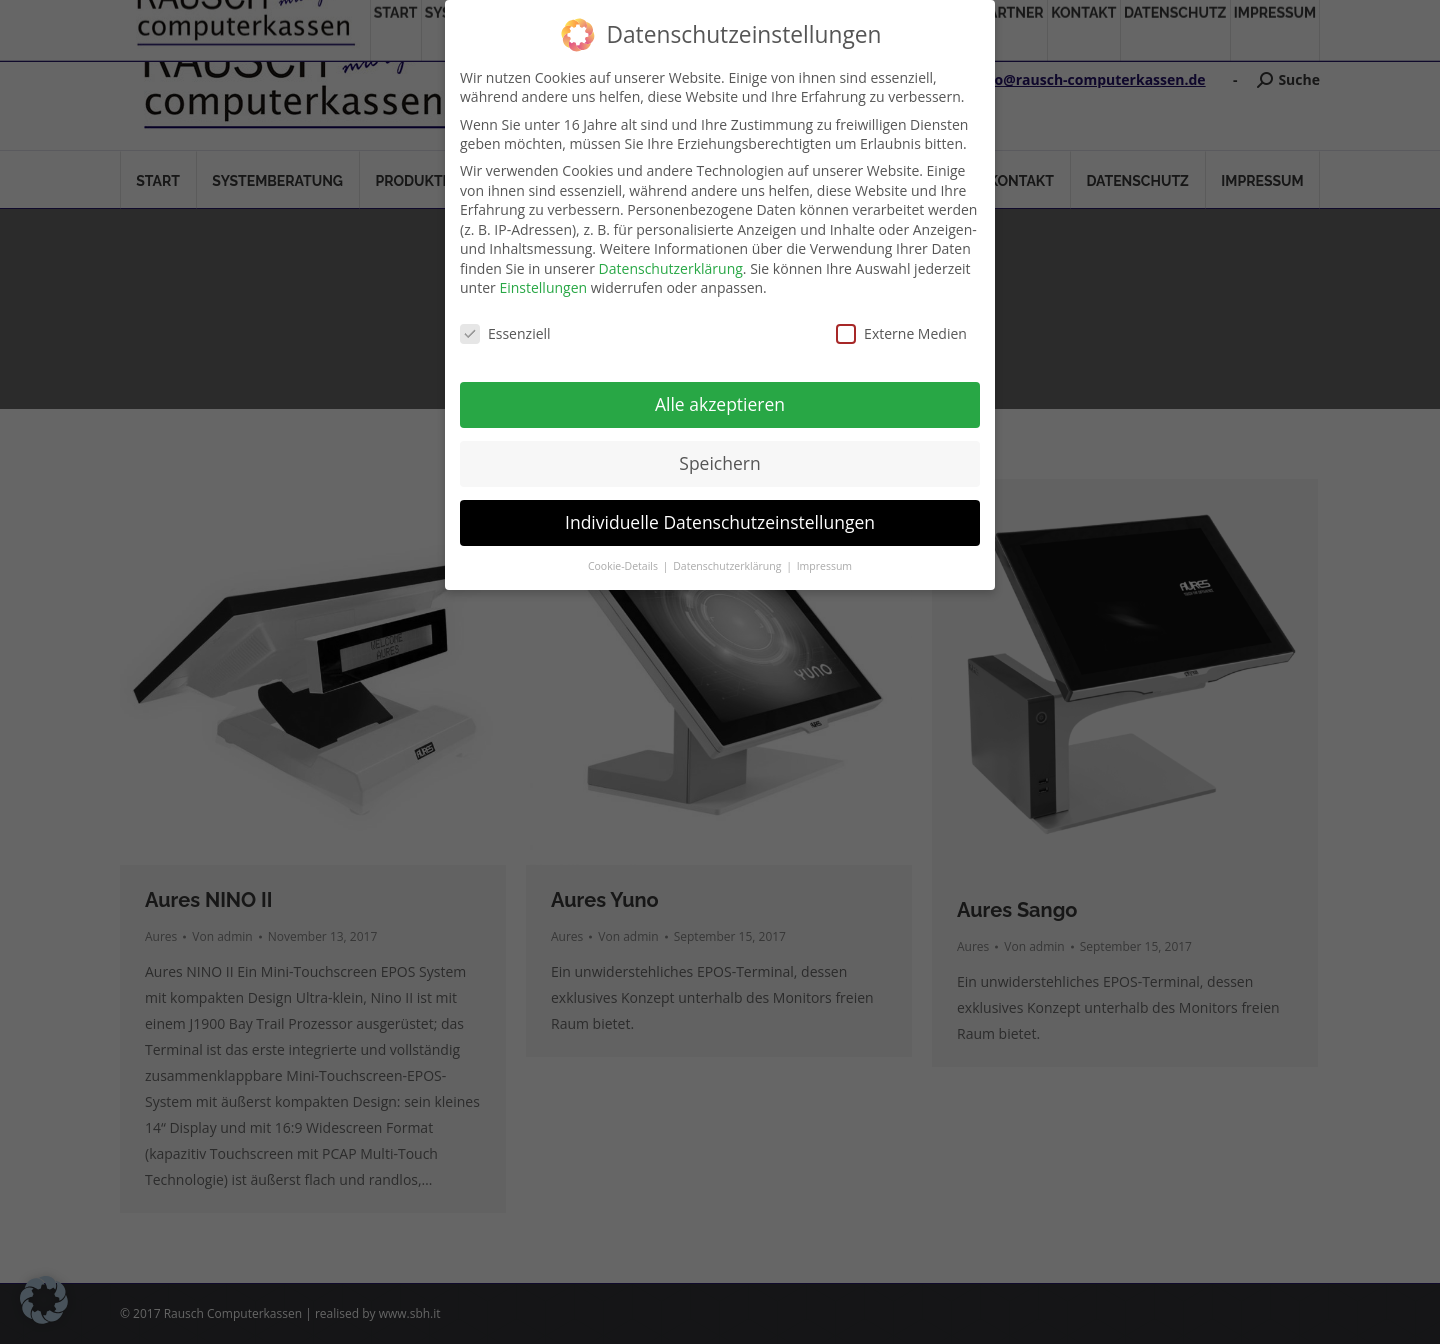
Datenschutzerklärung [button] (728, 566)
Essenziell (505, 333)
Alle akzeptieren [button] (720, 404)
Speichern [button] (719, 463)
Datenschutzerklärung (671, 268)
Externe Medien (901, 333)
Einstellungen (543, 287)
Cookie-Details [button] (624, 566)
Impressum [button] (824, 566)
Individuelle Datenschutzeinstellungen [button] (720, 522)
